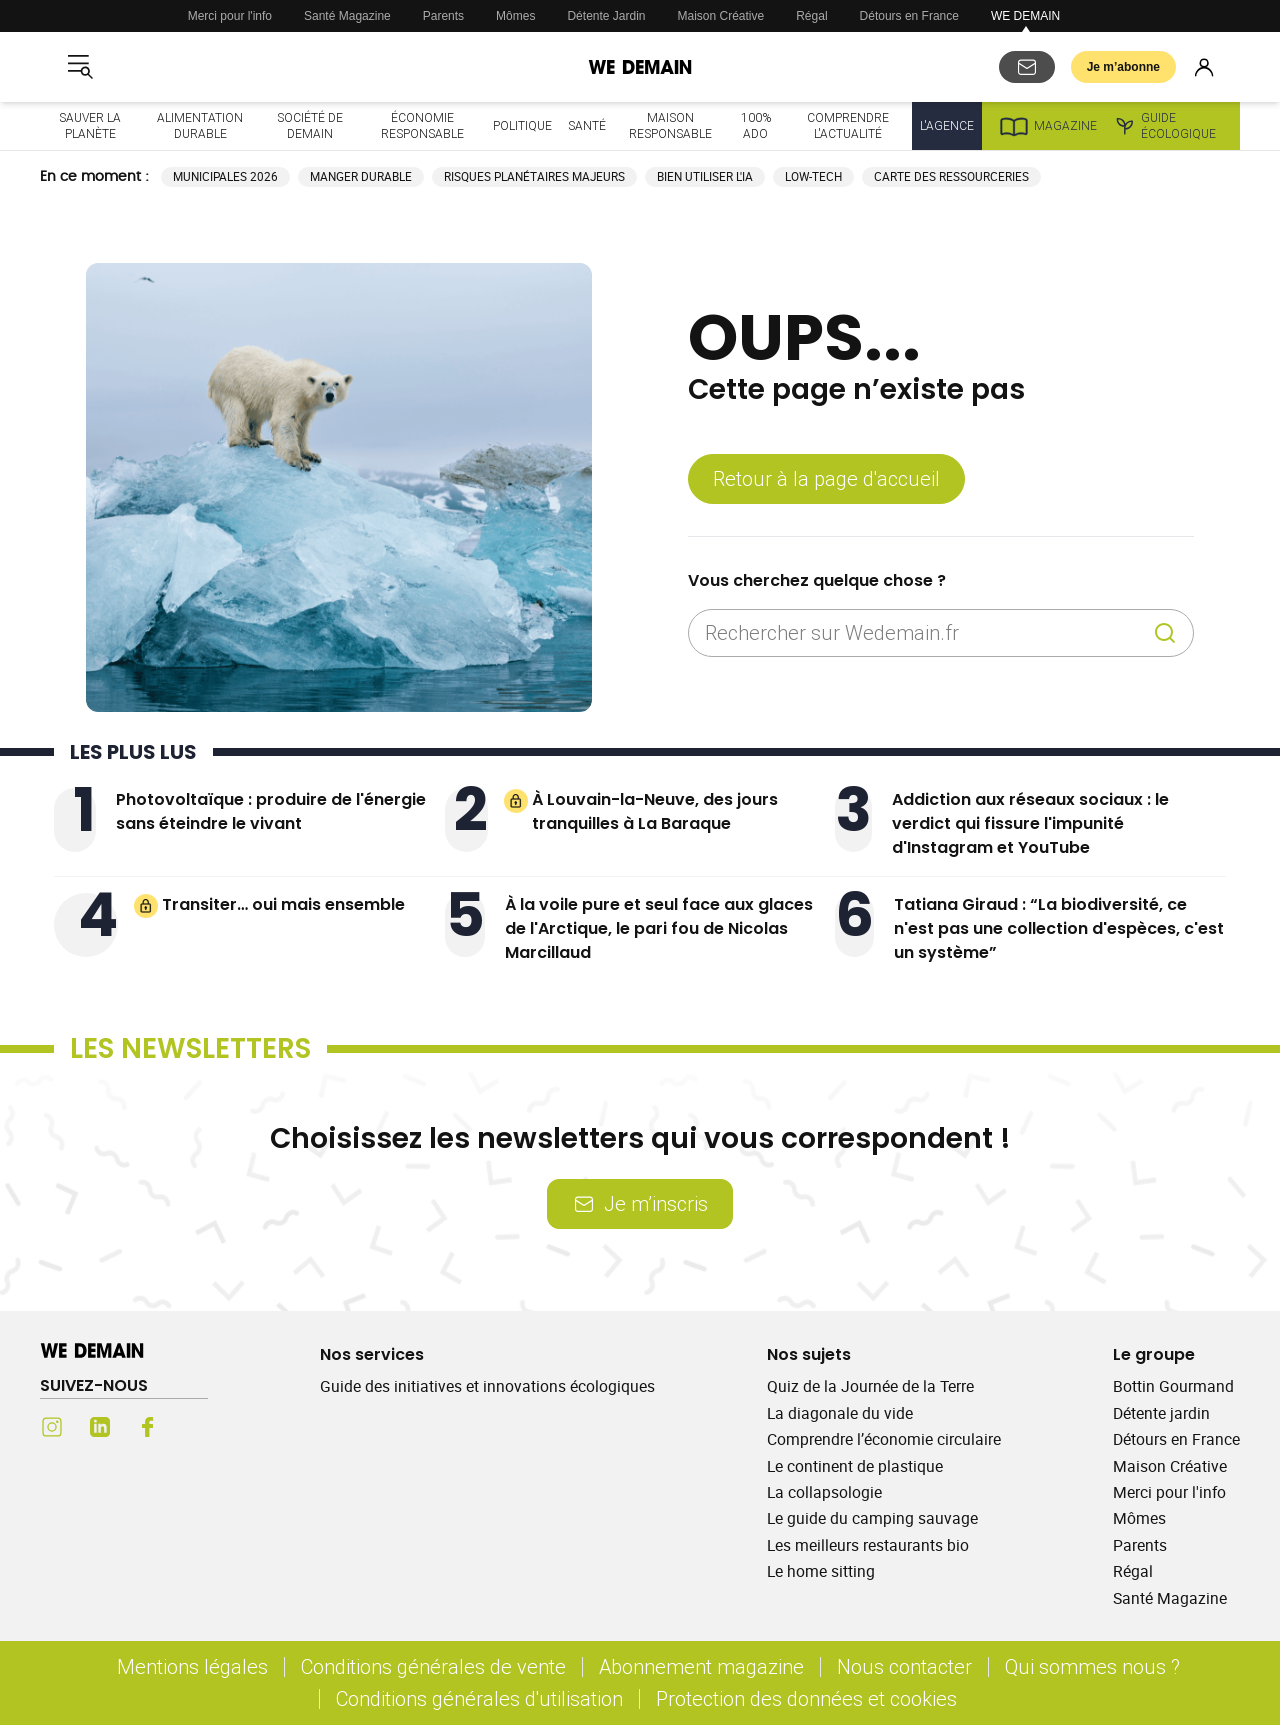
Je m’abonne (1123, 67)
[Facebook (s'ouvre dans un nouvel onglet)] (148, 1427)
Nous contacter (904, 1666)
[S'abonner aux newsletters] (1027, 67)
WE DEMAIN (1025, 16)
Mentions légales (192, 1666)
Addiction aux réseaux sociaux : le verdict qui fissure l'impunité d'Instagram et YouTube (1030, 823)
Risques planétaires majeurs (534, 176)
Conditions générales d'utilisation (479, 1698)
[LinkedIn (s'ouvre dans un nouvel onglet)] (100, 1427)
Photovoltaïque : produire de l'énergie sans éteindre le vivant (271, 811)
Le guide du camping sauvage (872, 1518)
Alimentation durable (200, 125)
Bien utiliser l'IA (705, 176)
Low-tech (813, 176)
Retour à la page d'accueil (826, 478)
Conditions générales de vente (433, 1666)
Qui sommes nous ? (1092, 1666)
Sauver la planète (90, 125)
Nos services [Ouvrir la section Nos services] (372, 1354)
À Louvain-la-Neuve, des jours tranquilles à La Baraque (655, 811)
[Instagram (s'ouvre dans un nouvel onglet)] (52, 1427)
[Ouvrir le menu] (80, 67)
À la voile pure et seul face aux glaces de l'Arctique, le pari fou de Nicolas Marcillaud (659, 928)
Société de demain (310, 125)
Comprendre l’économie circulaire (884, 1439)
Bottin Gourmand (1173, 1386)
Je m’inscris (640, 1203)
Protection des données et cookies (809, 1698)
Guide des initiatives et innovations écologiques (487, 1386)
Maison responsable (670, 125)
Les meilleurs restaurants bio (868, 1545)
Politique (522, 125)
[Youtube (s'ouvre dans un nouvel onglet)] (196, 1427)
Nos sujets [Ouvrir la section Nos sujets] (809, 1354)
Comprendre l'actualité (848, 125)
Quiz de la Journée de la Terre (870, 1386)
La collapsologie (824, 1492)
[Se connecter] (1204, 67)
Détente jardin (1161, 1413)
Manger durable (361, 176)
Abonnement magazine (701, 1666)
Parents (443, 16)
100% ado (756, 125)
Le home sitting (821, 1571)
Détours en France (909, 16)
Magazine (1047, 126)
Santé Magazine (347, 16)
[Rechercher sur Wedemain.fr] (925, 633)
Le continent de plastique (855, 1466)
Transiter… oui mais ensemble (283, 904)
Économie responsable (422, 125)
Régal (811, 16)
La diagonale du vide (840, 1413)
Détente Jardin (606, 16)
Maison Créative (721, 16)
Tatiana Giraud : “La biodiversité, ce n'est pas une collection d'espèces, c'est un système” (1059, 928)
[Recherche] (1165, 633)
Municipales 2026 (225, 176)
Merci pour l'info (230, 16)
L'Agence (947, 125)
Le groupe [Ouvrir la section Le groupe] (1154, 1354)
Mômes (515, 16)
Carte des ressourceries (951, 176)
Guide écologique (1164, 126)
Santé (587, 125)
